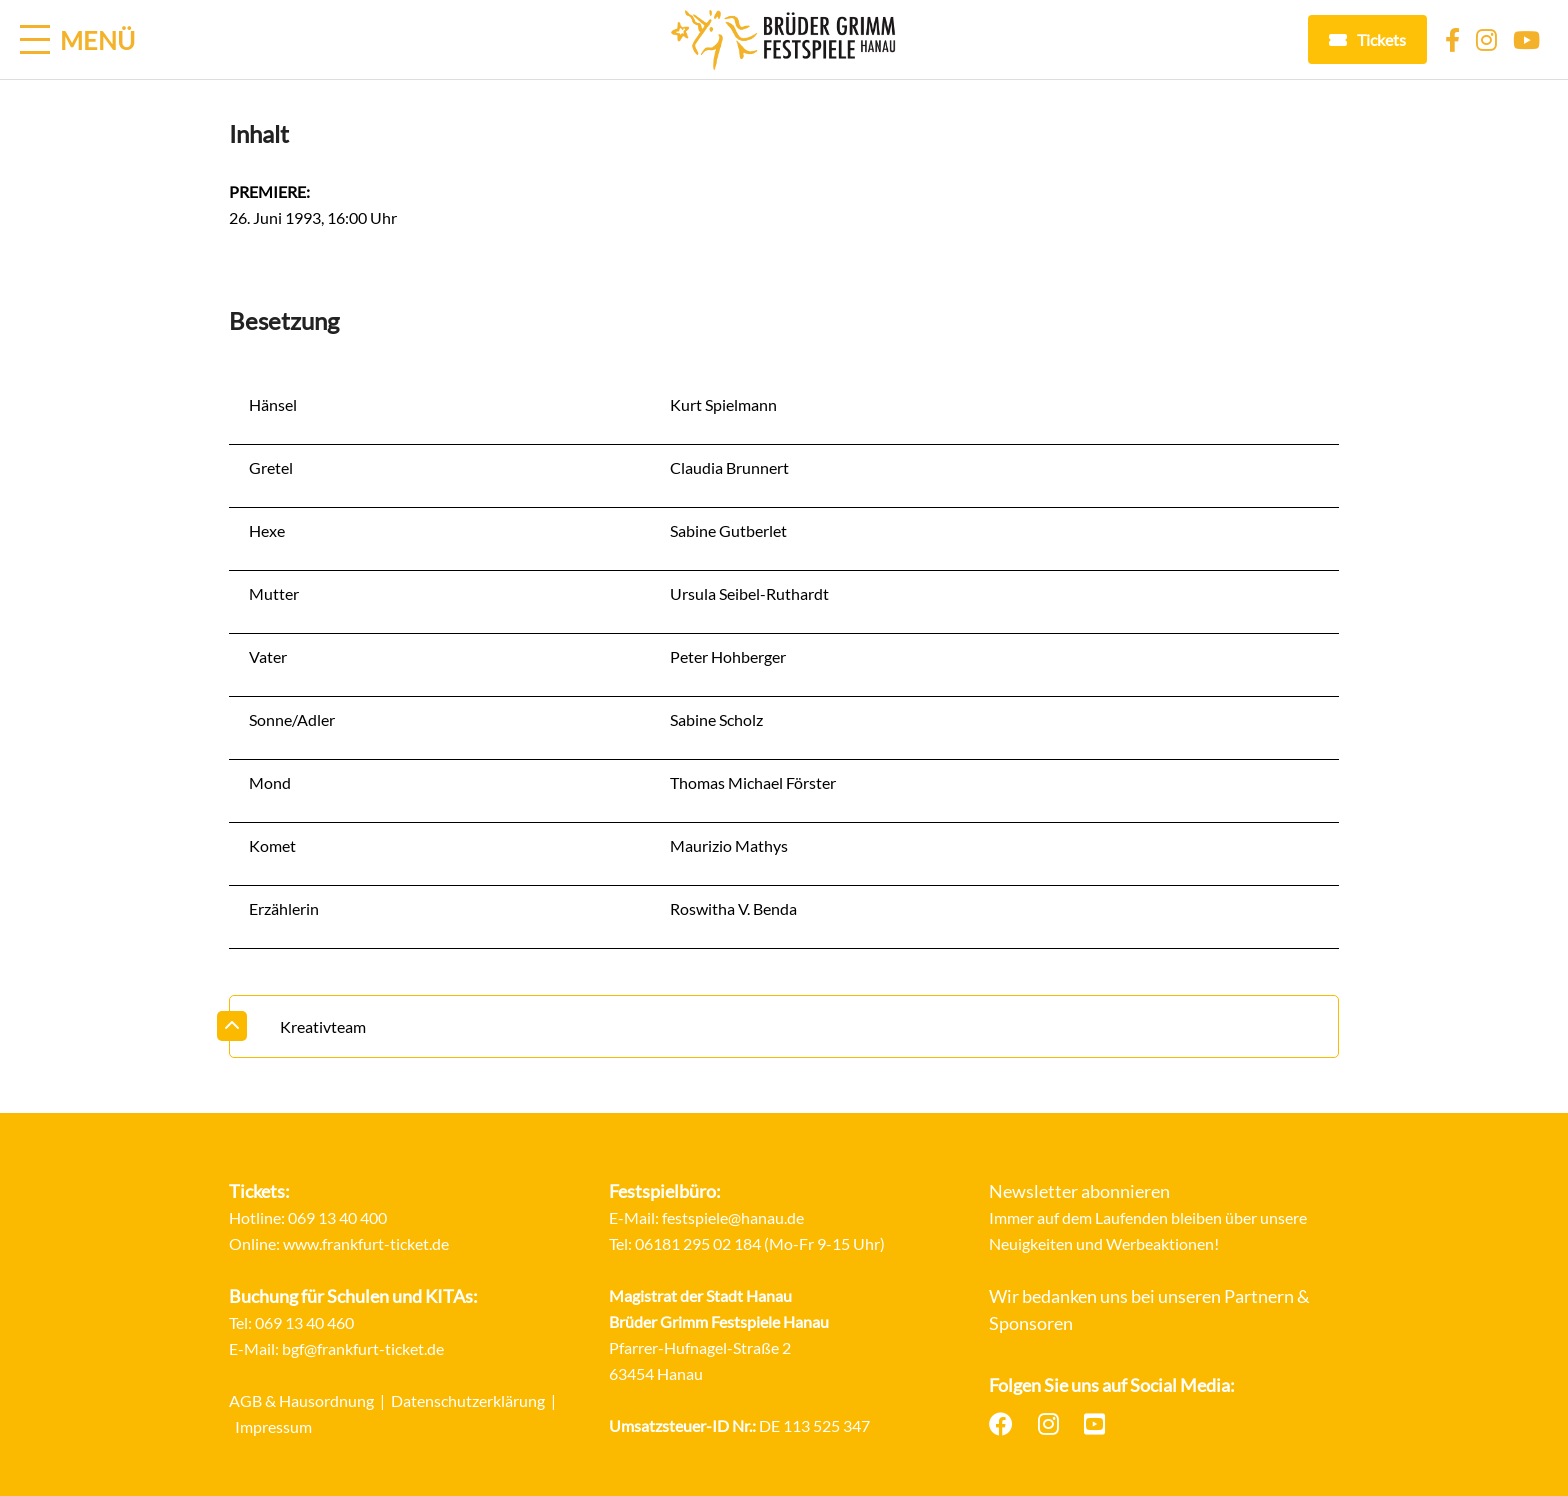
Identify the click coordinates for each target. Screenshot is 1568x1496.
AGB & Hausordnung (301, 1400)
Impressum (273, 1426)
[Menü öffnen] (77, 39)
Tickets (1381, 39)
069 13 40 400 (337, 1217)
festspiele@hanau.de (733, 1217)
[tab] (784, 1027)
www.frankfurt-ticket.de (366, 1243)
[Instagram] (1486, 40)
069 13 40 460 (304, 1322)
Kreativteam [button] (323, 1026)
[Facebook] (1452, 40)
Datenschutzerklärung (468, 1400)
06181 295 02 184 (698, 1243)
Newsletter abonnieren (1079, 1191)
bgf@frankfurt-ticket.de (363, 1348)
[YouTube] (1526, 40)
